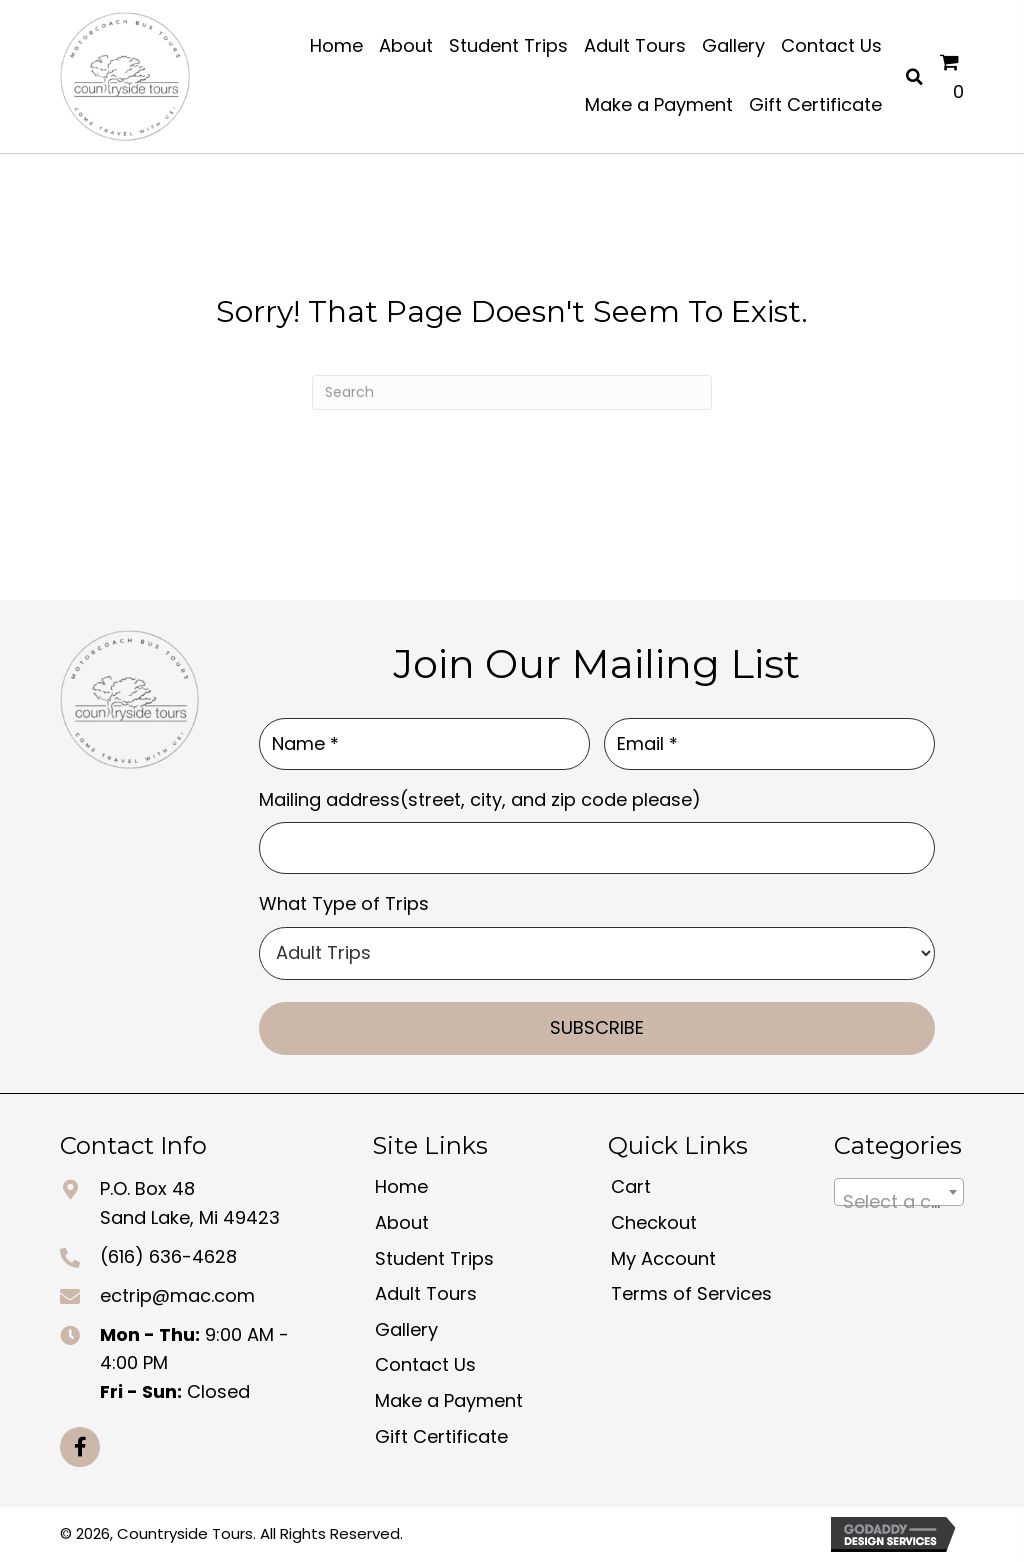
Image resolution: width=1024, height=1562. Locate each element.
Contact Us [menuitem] (425, 1364)
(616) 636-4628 (168, 1256)
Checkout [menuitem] (654, 1222)
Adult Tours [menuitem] (426, 1293)
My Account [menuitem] (663, 1258)
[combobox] (899, 1192)
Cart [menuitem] (631, 1186)
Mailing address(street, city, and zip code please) (480, 799)
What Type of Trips (344, 903)
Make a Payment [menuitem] (449, 1400)
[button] (80, 1447)
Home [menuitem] (401, 1186)
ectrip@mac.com (177, 1295)
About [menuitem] (402, 1222)
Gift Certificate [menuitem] (441, 1436)
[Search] (512, 392)
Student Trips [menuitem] (434, 1258)
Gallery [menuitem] (406, 1329)
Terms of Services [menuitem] (691, 1293)
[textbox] (899, 1202)
